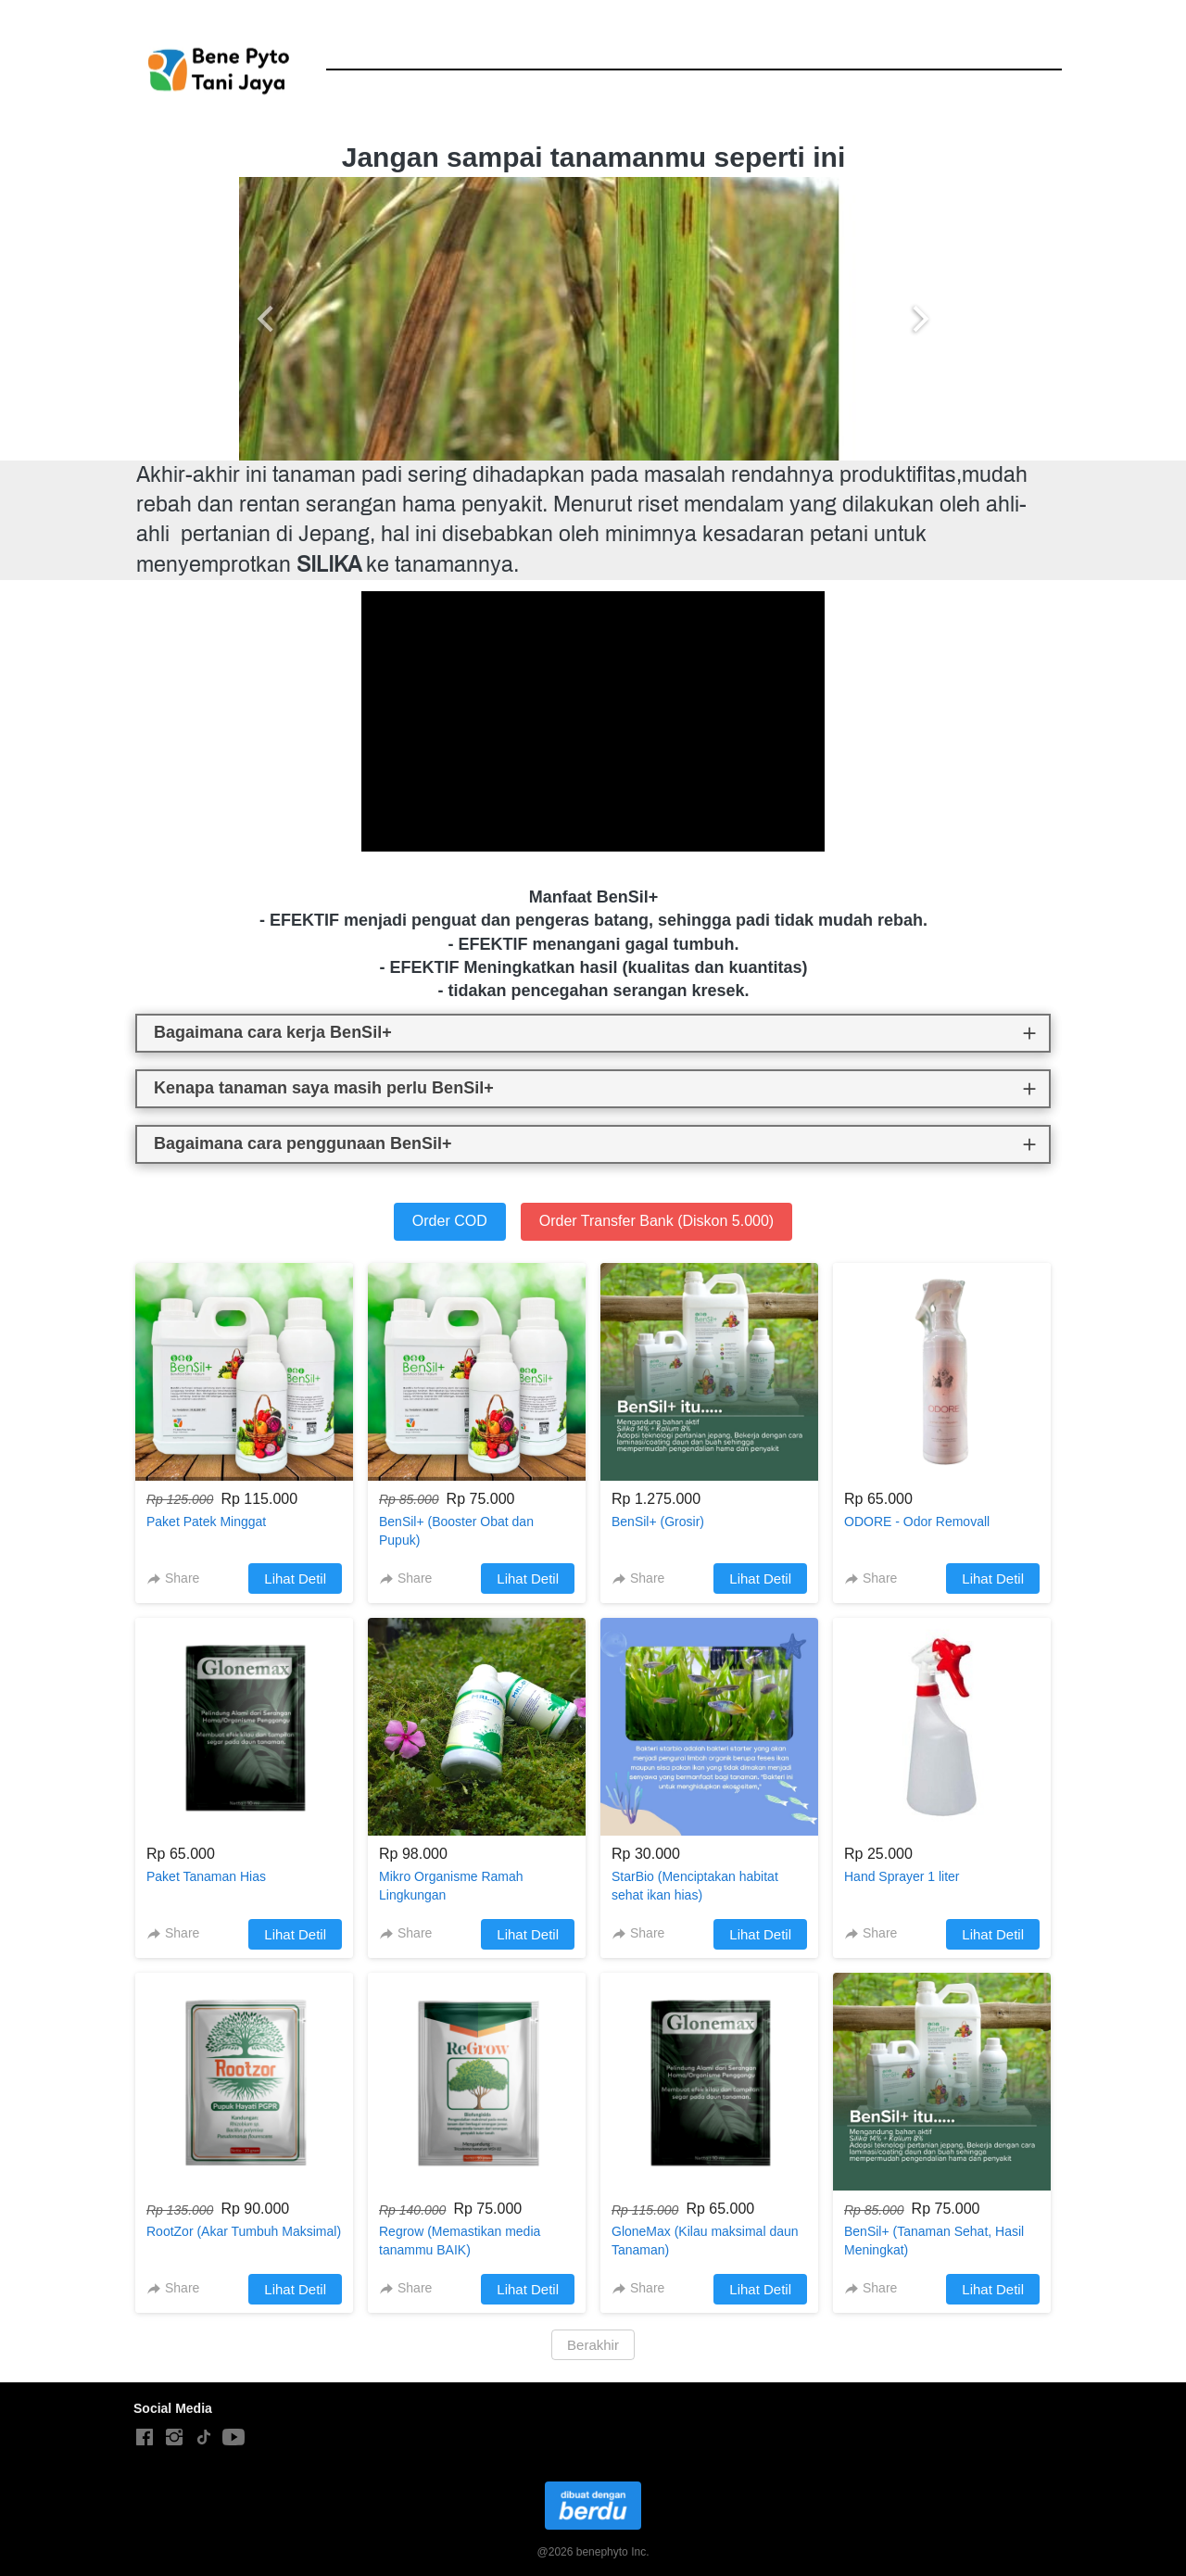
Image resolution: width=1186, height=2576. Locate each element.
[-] (144, 2438)
